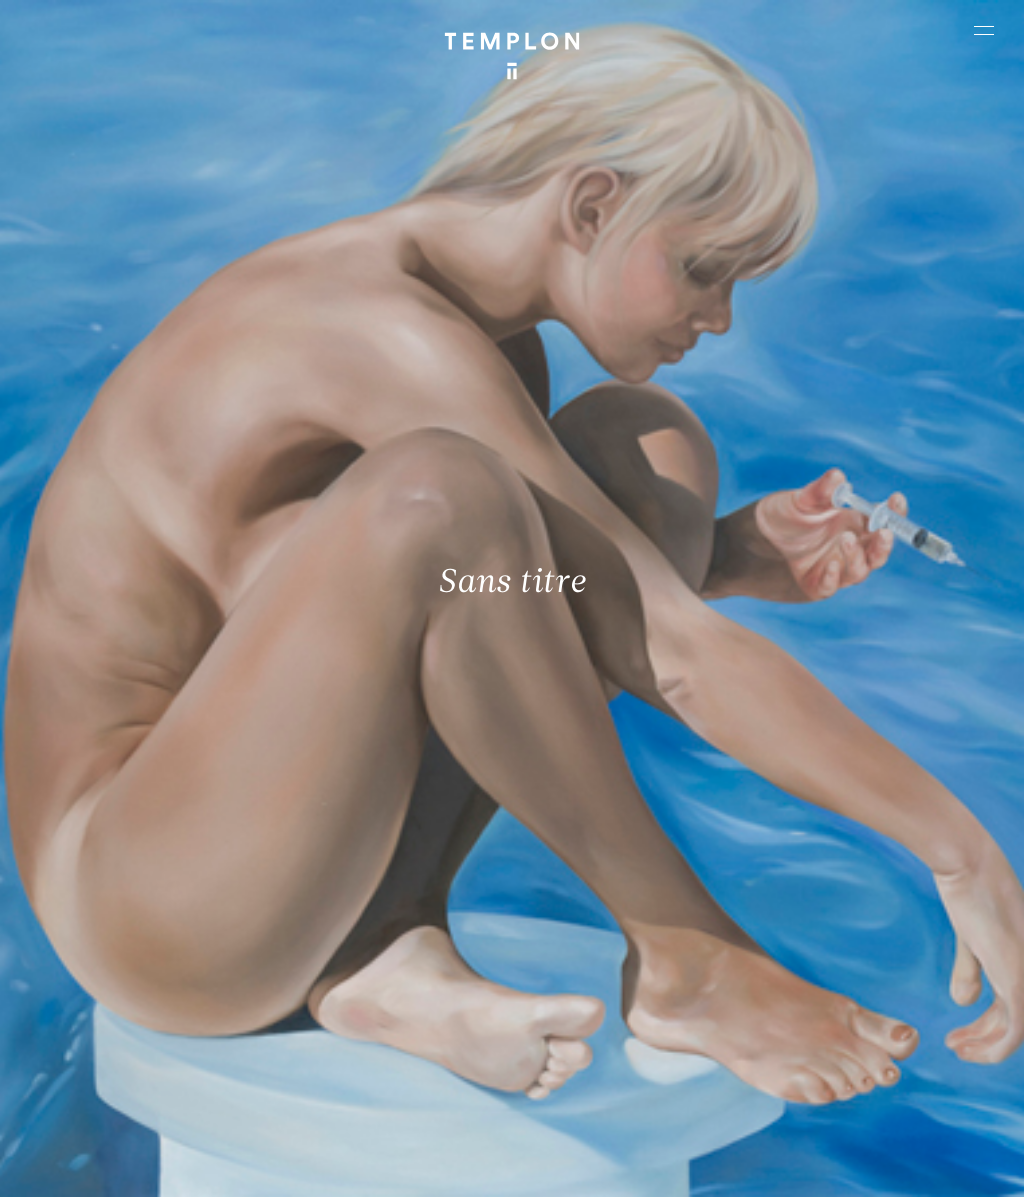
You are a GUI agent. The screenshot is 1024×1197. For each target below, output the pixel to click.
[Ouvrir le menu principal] (984, 30)
